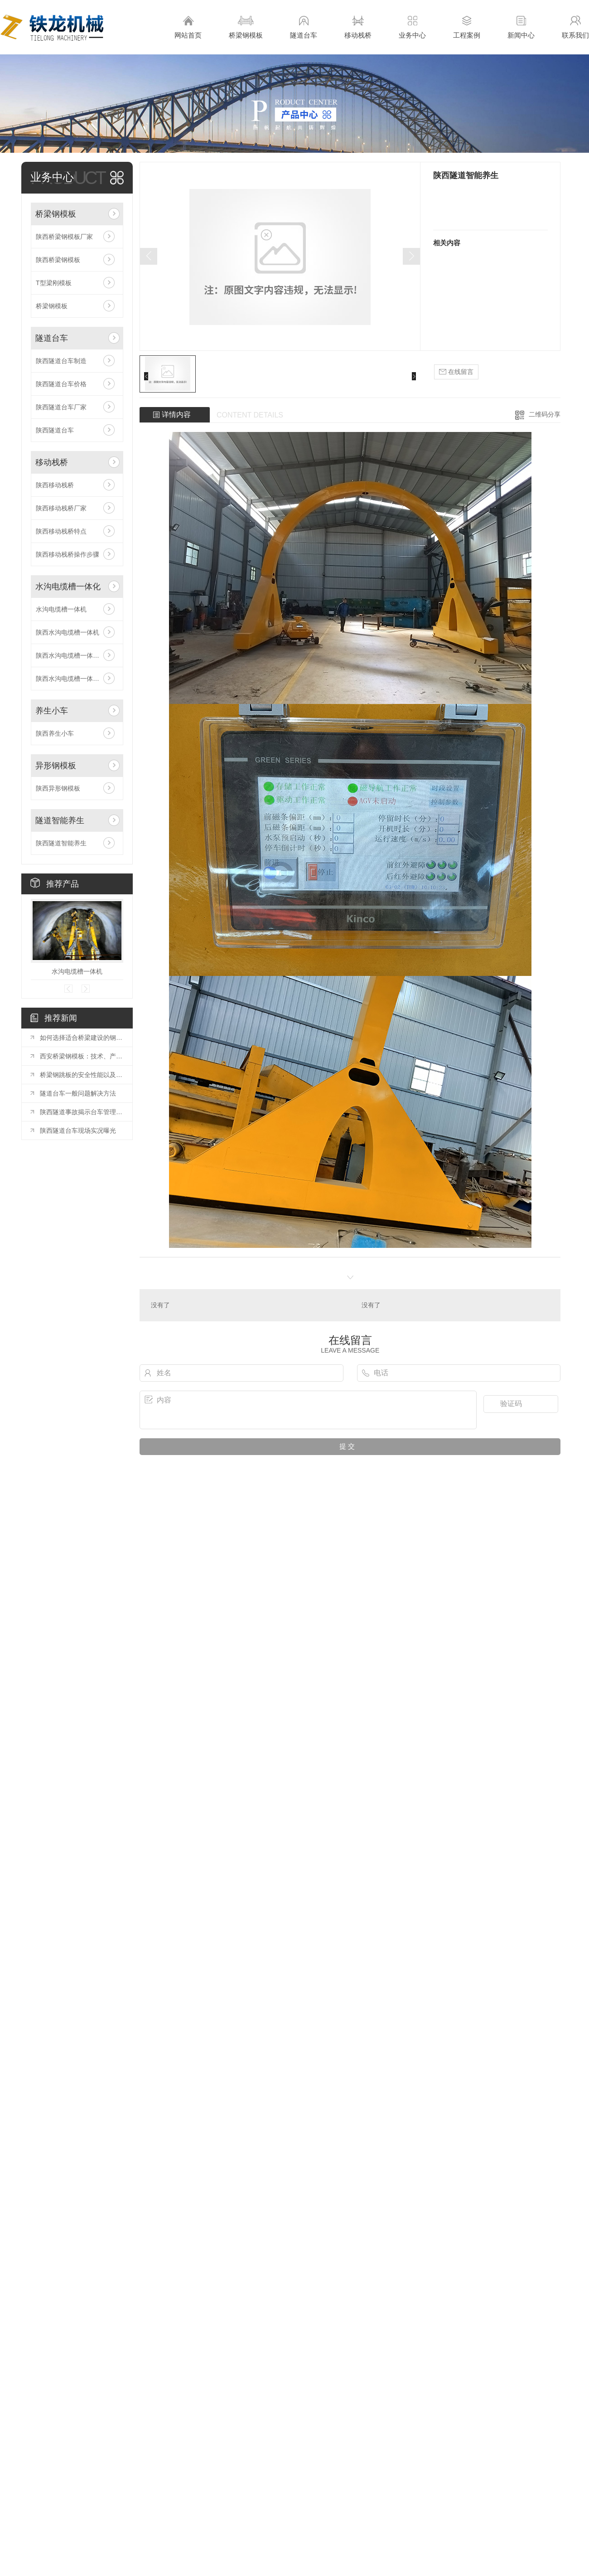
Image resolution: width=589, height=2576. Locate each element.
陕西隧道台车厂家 (61, 407)
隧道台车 (303, 27)
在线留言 (456, 372)
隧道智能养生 (59, 820)
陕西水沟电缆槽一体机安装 (74, 678)
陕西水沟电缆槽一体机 (67, 632)
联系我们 (575, 27)
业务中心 (412, 27)
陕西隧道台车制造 (61, 360)
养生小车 (51, 710)
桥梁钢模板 (246, 27)
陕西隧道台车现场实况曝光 (78, 1130)
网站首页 (188, 27)
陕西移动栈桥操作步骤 (67, 554)
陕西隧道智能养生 (61, 843)
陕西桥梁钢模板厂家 (64, 236)
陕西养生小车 (55, 733)
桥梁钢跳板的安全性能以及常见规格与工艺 (81, 1074)
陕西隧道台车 (55, 430)
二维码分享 (544, 414)
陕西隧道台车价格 (61, 384)
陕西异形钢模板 (58, 788)
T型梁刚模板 (54, 282)
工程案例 (466, 27)
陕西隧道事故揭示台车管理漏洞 (81, 1112)
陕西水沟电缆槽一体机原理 (74, 655)
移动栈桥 (358, 27)
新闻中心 (521, 27)
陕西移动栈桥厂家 (61, 508)
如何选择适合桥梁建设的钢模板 (81, 1037)
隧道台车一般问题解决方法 (78, 1093)
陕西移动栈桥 (55, 485)
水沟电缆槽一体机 (61, 609)
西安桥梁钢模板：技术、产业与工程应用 (81, 1056)
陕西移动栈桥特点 (61, 531)
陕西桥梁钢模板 (58, 259)
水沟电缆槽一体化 (68, 586)
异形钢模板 (55, 765)
